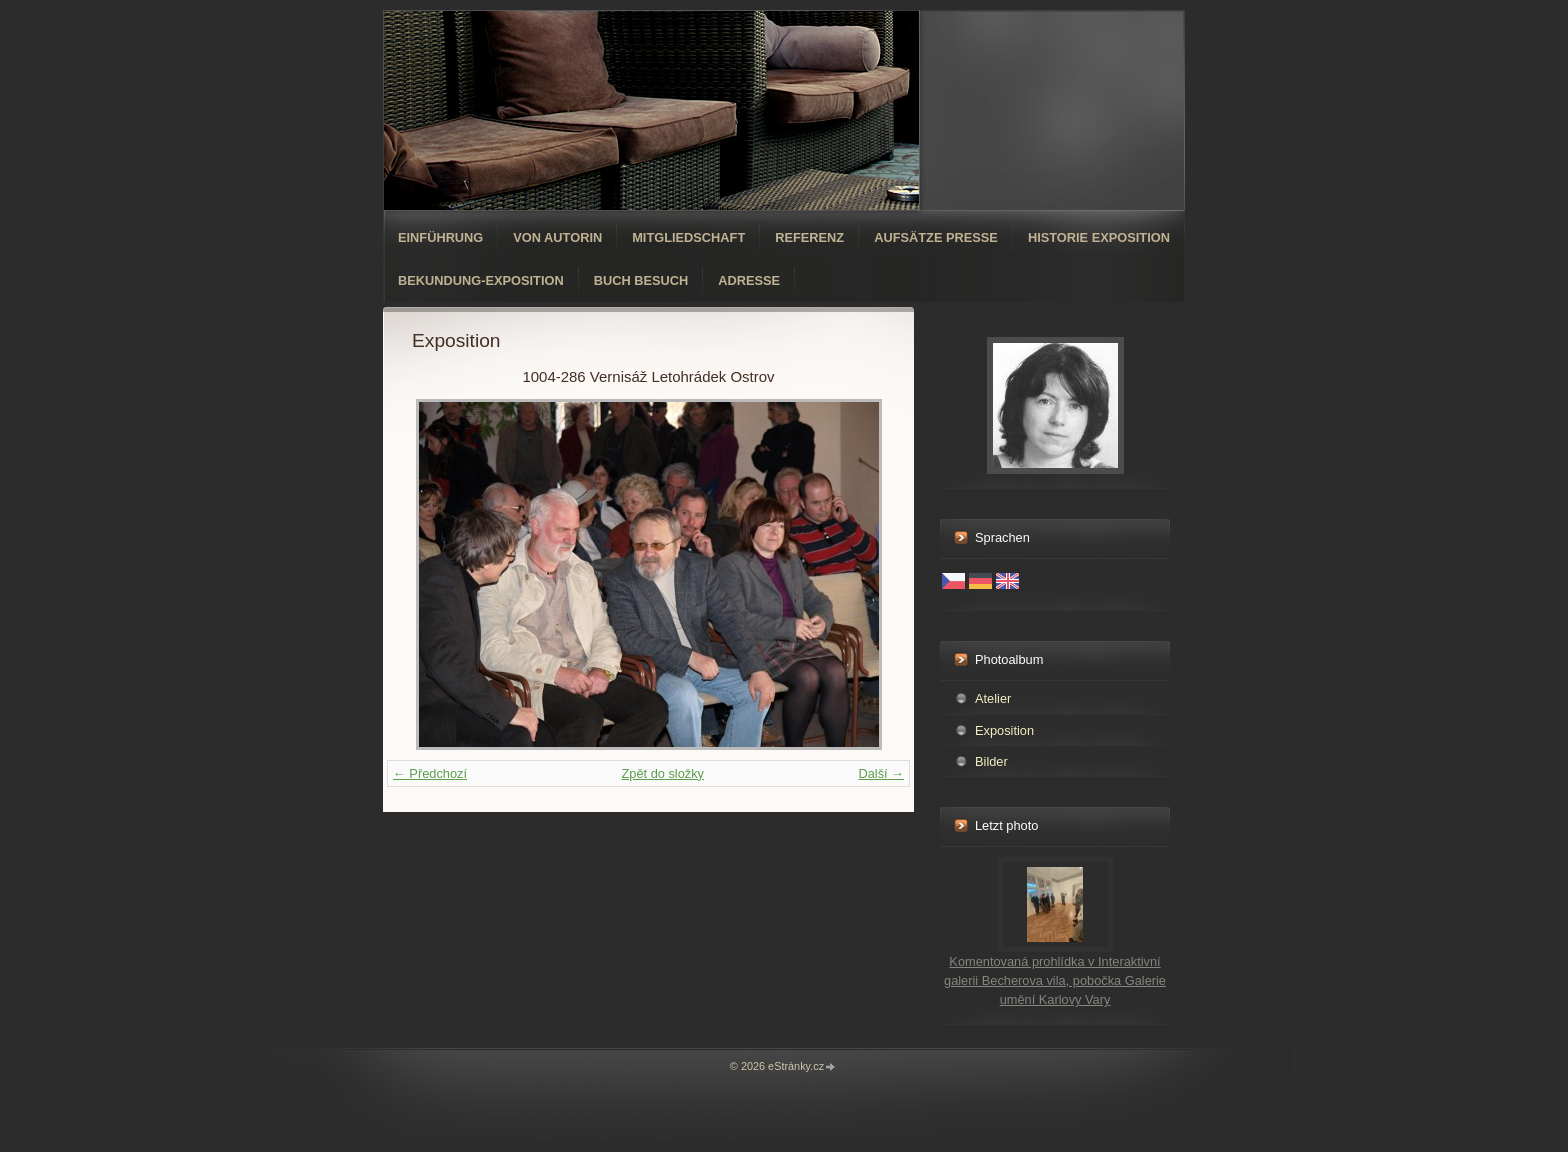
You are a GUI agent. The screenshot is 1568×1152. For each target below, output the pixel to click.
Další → (881, 773)
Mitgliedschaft (688, 237)
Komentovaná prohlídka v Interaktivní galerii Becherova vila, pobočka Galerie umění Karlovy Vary (1055, 980)
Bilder (991, 761)
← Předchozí (430, 773)
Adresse (749, 280)
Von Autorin (557, 237)
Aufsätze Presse (936, 237)
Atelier (993, 698)
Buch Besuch (641, 280)
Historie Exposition (1099, 237)
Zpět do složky (662, 773)
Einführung (440, 237)
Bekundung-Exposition (481, 280)
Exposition (1004, 730)
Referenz (809, 237)
